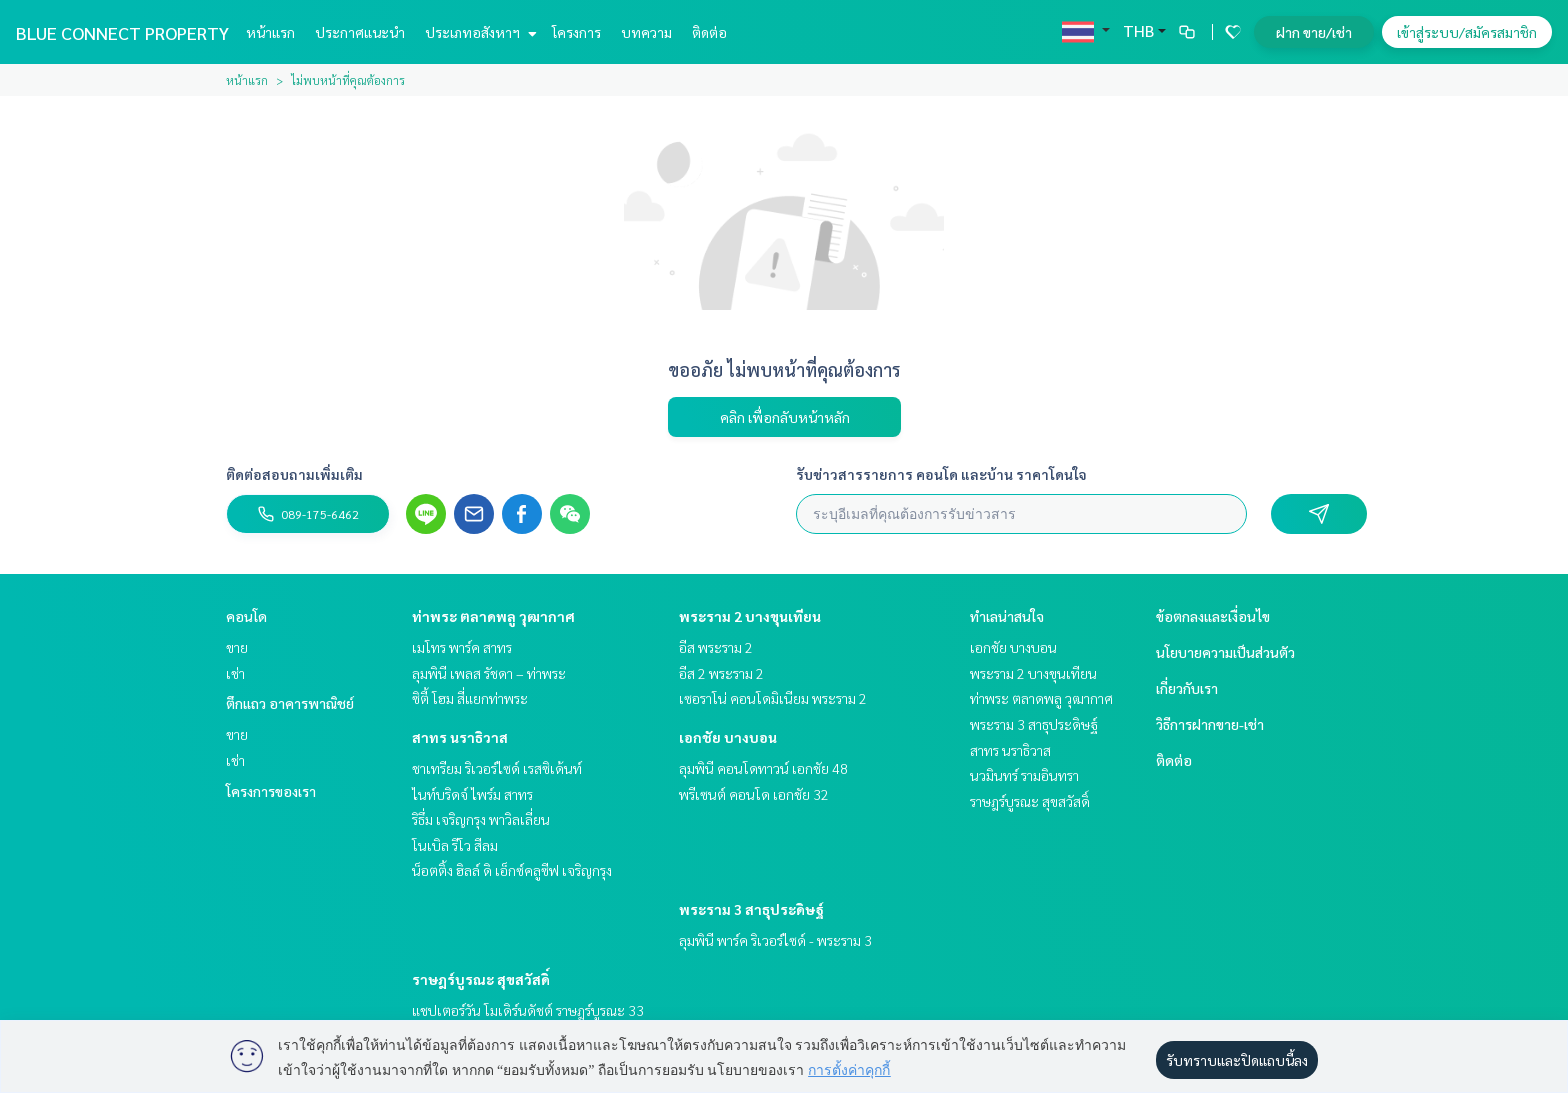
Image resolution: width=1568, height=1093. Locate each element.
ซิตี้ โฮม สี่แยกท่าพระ (470, 698)
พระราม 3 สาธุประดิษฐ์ (751, 909)
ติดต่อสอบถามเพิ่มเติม (294, 474)
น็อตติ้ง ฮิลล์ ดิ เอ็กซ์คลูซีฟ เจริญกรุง (512, 870)
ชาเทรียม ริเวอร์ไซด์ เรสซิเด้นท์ (497, 768)
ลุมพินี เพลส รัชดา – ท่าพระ (489, 673)
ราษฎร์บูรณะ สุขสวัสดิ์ (481, 979)
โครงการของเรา (271, 791)
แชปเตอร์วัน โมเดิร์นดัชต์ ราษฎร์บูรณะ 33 (528, 1010)
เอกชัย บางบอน (728, 737)
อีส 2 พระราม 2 (721, 673)
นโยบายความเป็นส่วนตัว (1225, 652)
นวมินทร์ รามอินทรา (1024, 775)
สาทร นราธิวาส (460, 737)
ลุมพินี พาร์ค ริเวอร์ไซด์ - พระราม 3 (775, 940)
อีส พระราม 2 (716, 647)
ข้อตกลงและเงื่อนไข (1213, 616)
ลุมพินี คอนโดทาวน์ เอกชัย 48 (763, 768)
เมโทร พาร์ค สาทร (462, 647)
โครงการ (576, 32)
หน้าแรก (270, 32)
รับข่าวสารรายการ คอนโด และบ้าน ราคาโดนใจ (941, 474)
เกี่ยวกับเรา (1187, 688)
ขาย (237, 647)
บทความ (646, 32)
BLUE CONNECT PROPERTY (122, 32)
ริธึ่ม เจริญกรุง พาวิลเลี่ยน (481, 819)
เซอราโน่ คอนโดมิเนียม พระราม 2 (773, 698)
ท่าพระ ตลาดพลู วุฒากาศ (493, 616)
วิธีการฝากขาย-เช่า (1210, 724)
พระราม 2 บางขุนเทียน (750, 616)
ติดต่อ (709, 32)
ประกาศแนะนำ (360, 32)
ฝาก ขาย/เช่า (1314, 32)
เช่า (235, 673)
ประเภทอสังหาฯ (478, 32)
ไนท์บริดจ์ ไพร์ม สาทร (472, 794)
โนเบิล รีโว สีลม (455, 845)
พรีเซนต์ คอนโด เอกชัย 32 (754, 794)
